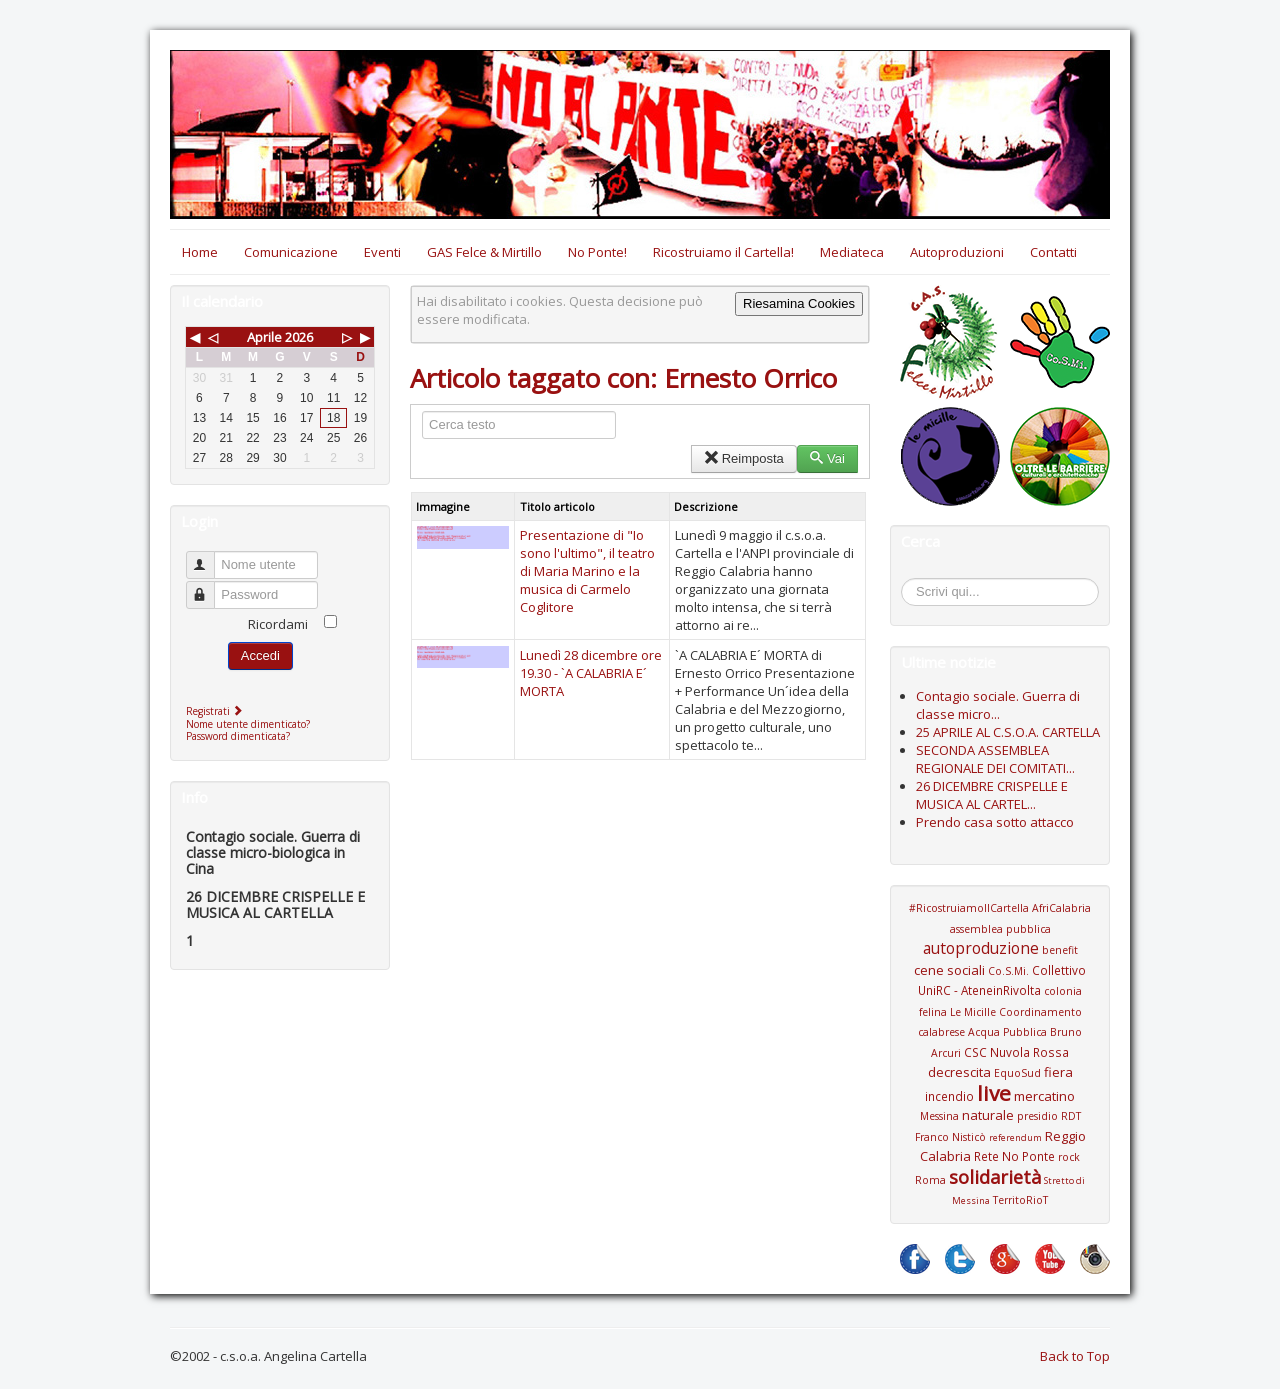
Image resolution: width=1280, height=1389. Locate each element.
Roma (930, 1180)
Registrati (216, 711)
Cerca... (911, 581)
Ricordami (278, 624)
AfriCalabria (1061, 908)
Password (209, 586)
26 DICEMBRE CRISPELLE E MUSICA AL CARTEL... (992, 795)
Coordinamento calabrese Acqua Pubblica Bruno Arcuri (1000, 1032)
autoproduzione (981, 948)
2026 (299, 337)
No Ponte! (597, 252)
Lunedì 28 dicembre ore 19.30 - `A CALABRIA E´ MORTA (591, 673)
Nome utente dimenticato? (248, 724)
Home (200, 252)
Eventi (382, 252)
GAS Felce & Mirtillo (484, 252)
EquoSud (1017, 1073)
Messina (939, 1116)
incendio (949, 1096)
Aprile (264, 337)
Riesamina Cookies (799, 303)
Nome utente (209, 556)
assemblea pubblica (1000, 929)
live (994, 1093)
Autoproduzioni (957, 252)
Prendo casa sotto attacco (995, 822)
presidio (1037, 1116)
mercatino (1044, 1096)
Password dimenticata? (238, 736)
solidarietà (995, 1177)
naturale (988, 1115)
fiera (1058, 1072)
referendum (1015, 1137)
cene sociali (949, 970)
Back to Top (1075, 1356)
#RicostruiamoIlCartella (969, 908)
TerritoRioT (1020, 1200)
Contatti (1053, 252)
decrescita (959, 1072)
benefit (1060, 950)
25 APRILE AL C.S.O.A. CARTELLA (1008, 732)
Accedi (260, 655)
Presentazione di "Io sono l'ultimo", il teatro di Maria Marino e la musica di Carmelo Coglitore (587, 571)
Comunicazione (291, 252)
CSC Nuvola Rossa (1016, 1052)
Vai (827, 458)
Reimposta (743, 458)
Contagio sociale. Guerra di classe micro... (998, 705)
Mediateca (852, 252)
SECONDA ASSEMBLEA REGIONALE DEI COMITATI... (995, 759)
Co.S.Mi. (1008, 971)
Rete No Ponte (1014, 1156)
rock (1069, 1157)
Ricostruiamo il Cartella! (723, 252)
